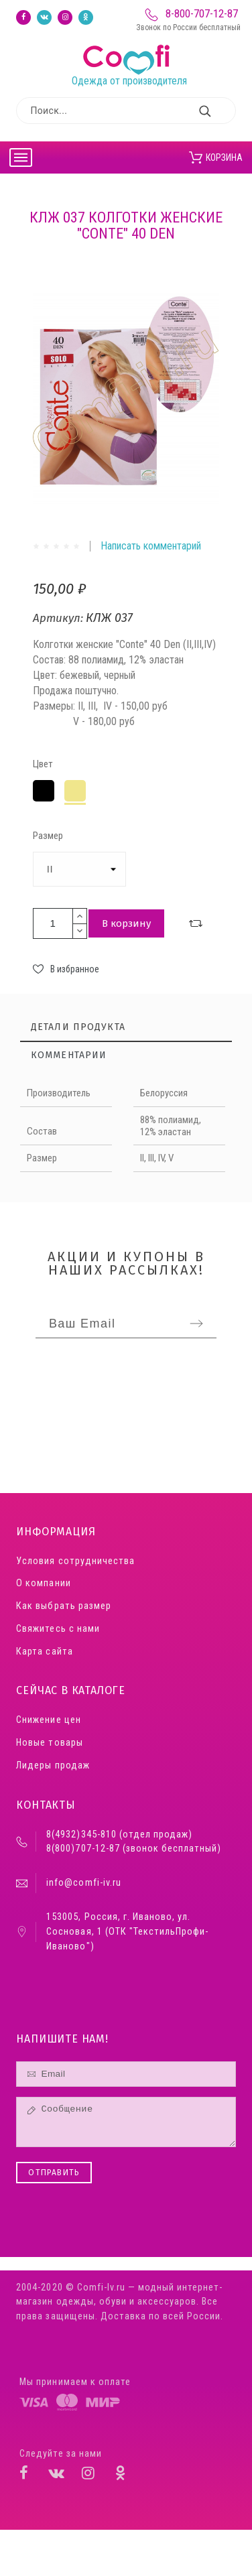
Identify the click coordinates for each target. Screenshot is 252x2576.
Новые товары (49, 1742)
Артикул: (59, 618)
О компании (43, 1583)
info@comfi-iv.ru (83, 1882)
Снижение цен (48, 1720)
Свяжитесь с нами (57, 1628)
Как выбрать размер (63, 1606)
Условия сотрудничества (75, 1561)
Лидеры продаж (52, 1765)
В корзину (126, 923)
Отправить (54, 2172)
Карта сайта (44, 1651)
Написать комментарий (151, 545)
